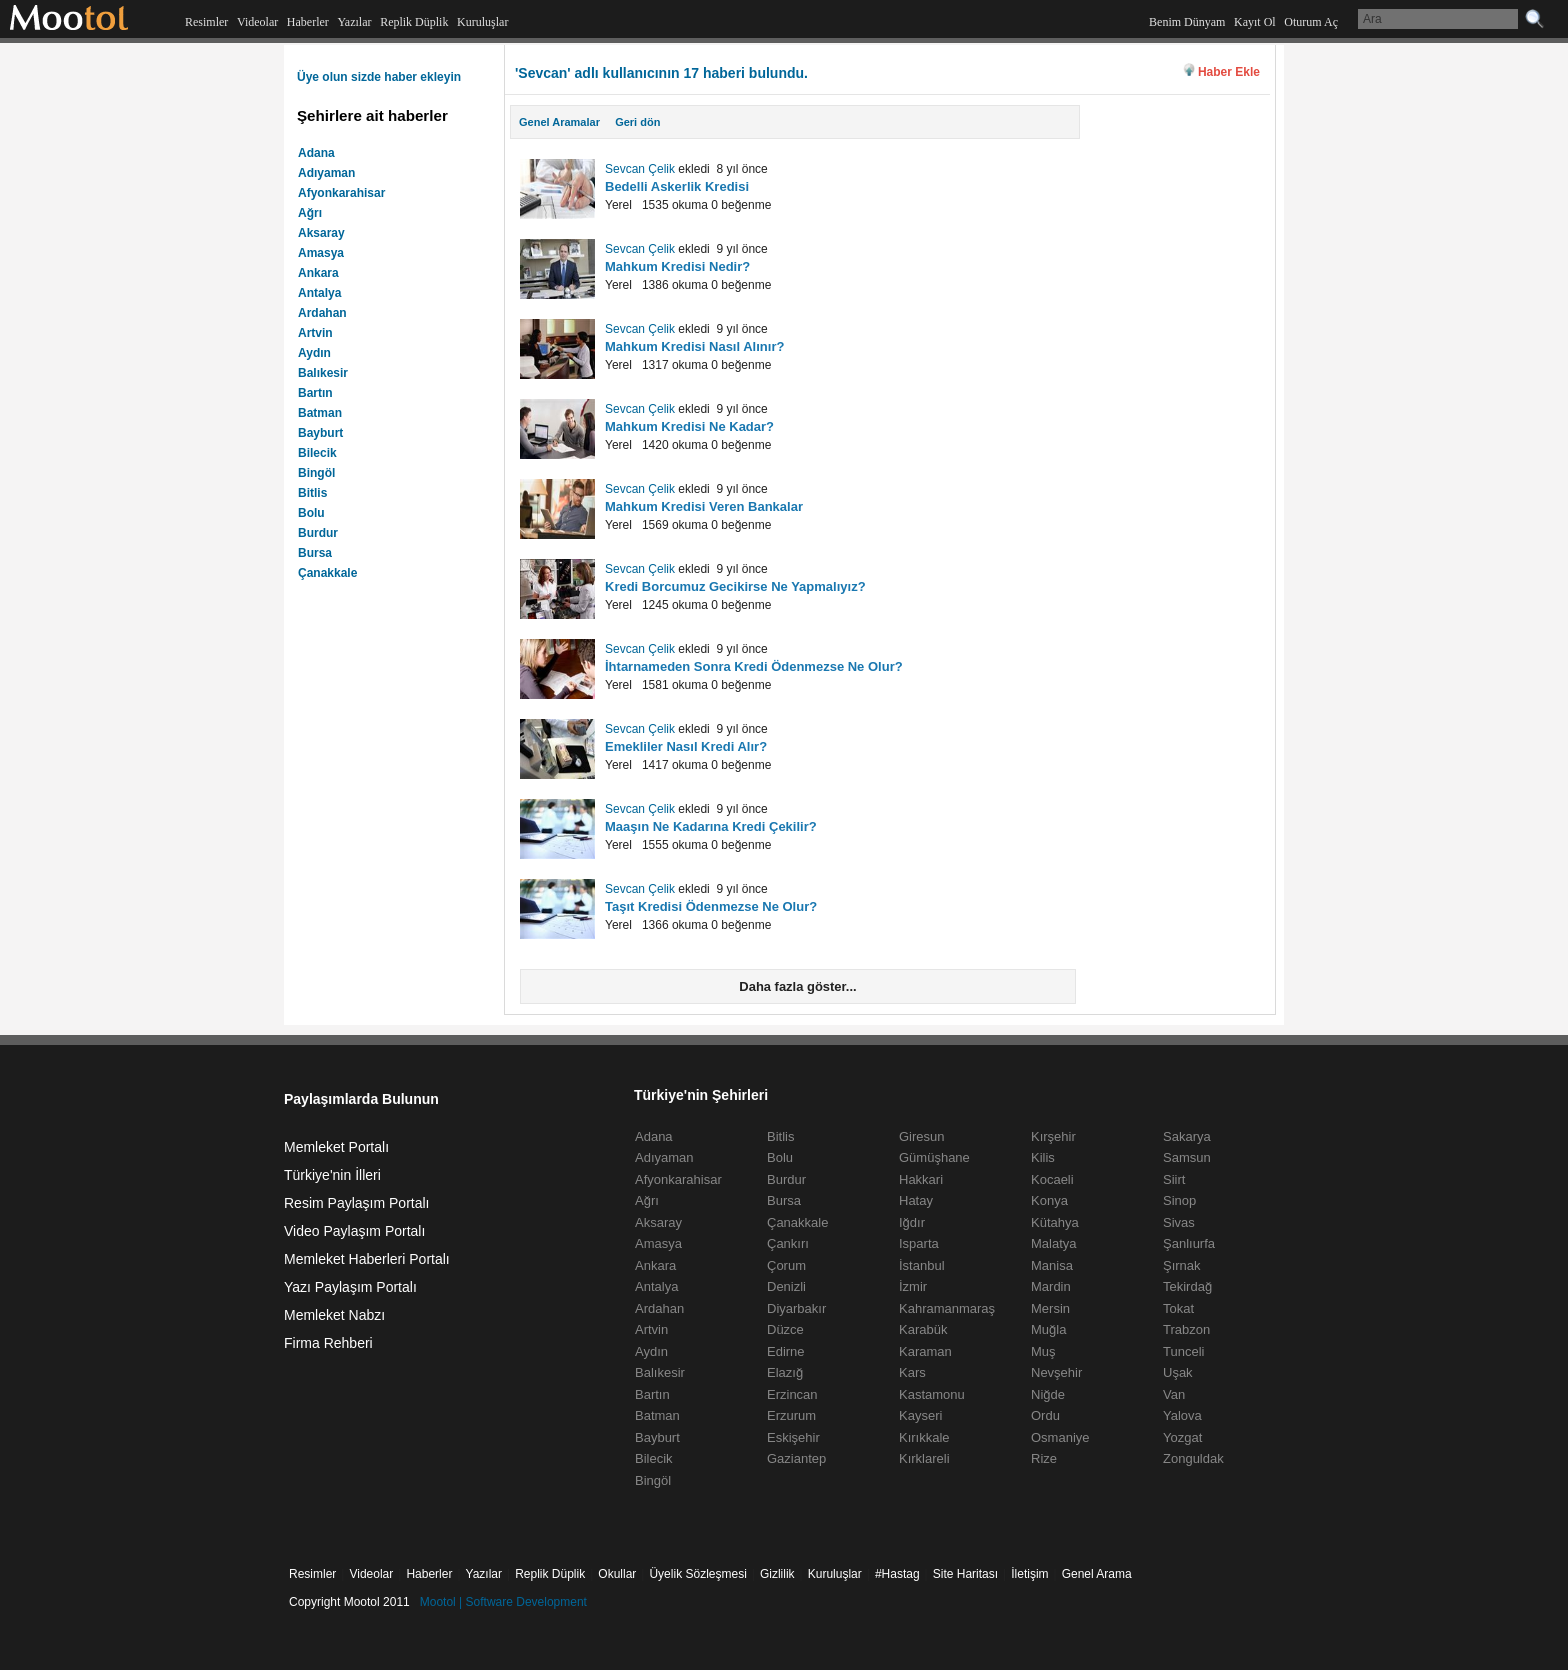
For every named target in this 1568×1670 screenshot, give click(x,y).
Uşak (1178, 1372)
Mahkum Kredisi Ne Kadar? (689, 426)
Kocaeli (1052, 1179)
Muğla (1048, 1329)
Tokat (1178, 1308)
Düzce (785, 1329)
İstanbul (922, 1265)
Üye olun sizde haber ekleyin (379, 77)
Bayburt (320, 433)
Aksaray (321, 233)
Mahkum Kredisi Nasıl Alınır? (694, 346)
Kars (912, 1372)
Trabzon (1186, 1329)
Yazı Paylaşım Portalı (350, 1287)
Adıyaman (326, 173)
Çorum (786, 1265)
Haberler (308, 22)
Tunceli (1183, 1351)
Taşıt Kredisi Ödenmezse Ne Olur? (711, 906)
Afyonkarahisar (341, 193)
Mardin (1051, 1286)
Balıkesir (323, 373)
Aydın (314, 353)
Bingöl (316, 473)
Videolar (257, 22)
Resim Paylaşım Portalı (356, 1203)
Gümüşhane (934, 1157)
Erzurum (791, 1415)
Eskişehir (793, 1437)
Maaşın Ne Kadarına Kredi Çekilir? (711, 826)
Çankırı (788, 1243)
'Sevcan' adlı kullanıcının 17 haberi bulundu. (661, 73)
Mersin (1050, 1308)
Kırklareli (924, 1458)
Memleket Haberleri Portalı (367, 1259)
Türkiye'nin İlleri (332, 1175)
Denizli (786, 1286)
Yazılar (354, 22)
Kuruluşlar (482, 22)
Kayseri (920, 1415)
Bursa (315, 553)
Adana (316, 153)
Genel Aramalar (559, 122)
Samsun (1187, 1157)
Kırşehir (1053, 1136)
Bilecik (317, 453)
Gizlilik (777, 1574)
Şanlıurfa (1189, 1243)
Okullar (617, 1574)
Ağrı (310, 213)
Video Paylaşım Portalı (354, 1231)
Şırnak (1182, 1265)
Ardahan (322, 313)
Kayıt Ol (1255, 22)
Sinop (1179, 1200)
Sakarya (1187, 1136)
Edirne (786, 1351)
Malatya (1054, 1243)
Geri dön (637, 122)
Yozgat (1182, 1437)
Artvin (315, 333)
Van (1174, 1394)
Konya (1049, 1200)
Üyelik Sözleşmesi (697, 1574)
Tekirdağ (1187, 1286)
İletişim (1029, 1574)
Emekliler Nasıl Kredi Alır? (686, 746)
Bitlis (312, 493)
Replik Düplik (414, 22)
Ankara (318, 273)
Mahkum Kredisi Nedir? (677, 266)
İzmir (913, 1286)
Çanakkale (327, 573)
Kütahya (1055, 1222)
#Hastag (897, 1574)
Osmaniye (1060, 1437)
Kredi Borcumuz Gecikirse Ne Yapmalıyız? (735, 586)
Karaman (925, 1351)
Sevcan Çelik (640, 169)
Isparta (919, 1243)
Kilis (1043, 1157)
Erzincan (792, 1394)
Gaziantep (796, 1458)
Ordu (1045, 1415)
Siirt (1174, 1179)
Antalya (319, 293)
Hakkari (921, 1179)
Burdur (318, 533)
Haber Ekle (1229, 72)
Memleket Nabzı (334, 1315)
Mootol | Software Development (503, 1602)
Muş (1043, 1351)
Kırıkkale (924, 1437)
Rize (1044, 1458)
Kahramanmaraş (947, 1308)
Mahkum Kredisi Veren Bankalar (704, 506)
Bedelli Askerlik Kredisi (677, 186)
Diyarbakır (796, 1308)
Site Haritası (965, 1574)
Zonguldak (1193, 1458)
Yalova (1182, 1415)
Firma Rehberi (328, 1343)
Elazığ (785, 1372)
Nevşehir (1056, 1372)
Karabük (923, 1329)
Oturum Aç (1311, 22)
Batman (320, 413)
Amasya (321, 253)
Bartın (315, 393)
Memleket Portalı (336, 1147)
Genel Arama (1097, 1574)
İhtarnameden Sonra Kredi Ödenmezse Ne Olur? (754, 666)
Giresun (922, 1136)
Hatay (916, 1200)
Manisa (1052, 1265)
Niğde (1048, 1394)
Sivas (1179, 1222)
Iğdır (912, 1222)
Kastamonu (932, 1394)
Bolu (311, 513)
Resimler (206, 22)
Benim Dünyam (1187, 22)
